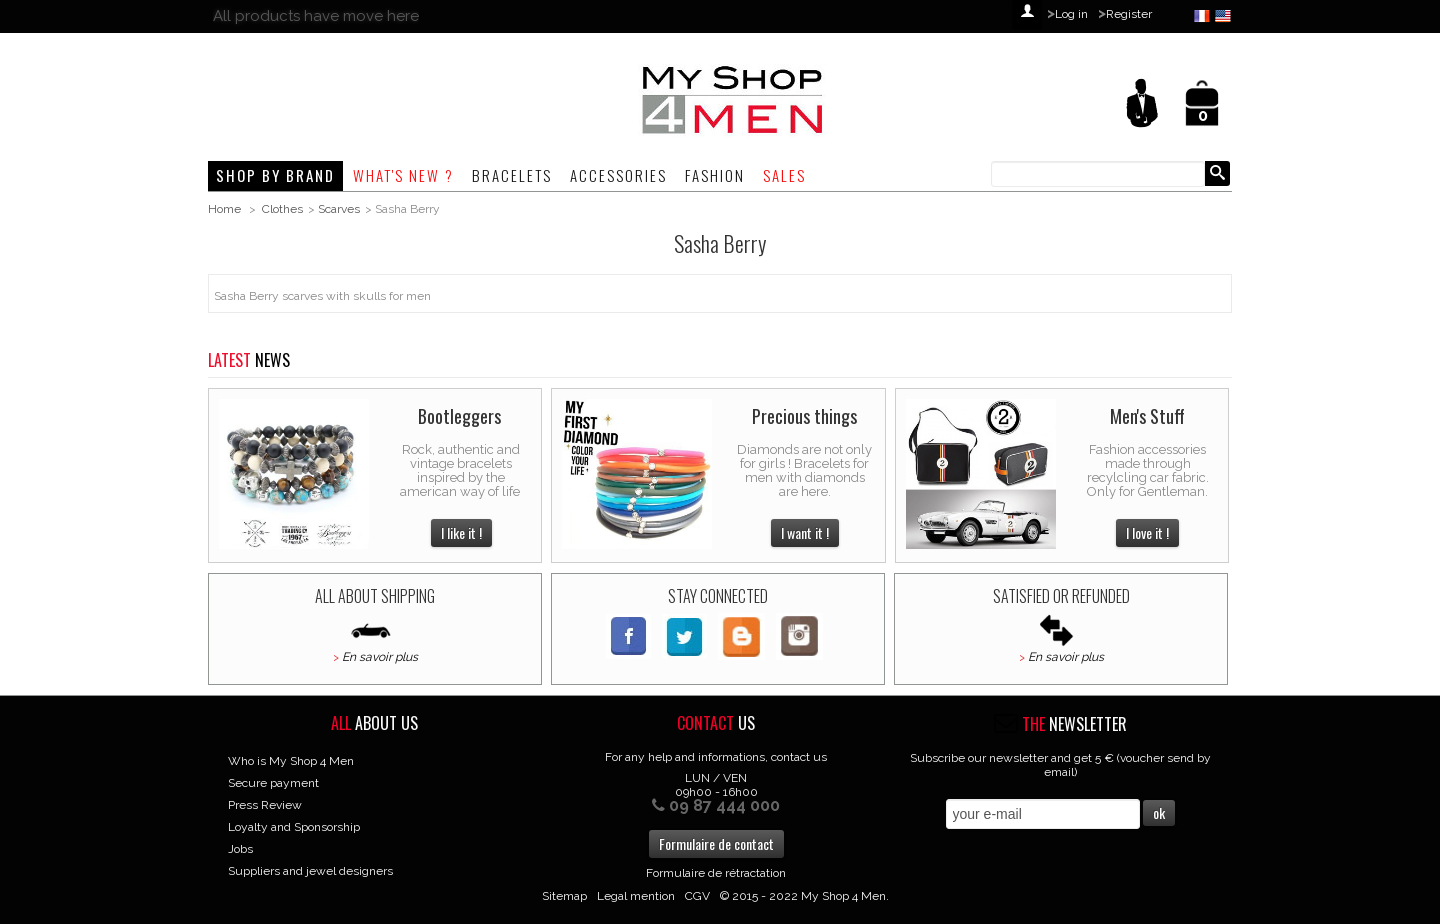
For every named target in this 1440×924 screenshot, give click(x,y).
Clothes (282, 209)
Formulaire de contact (716, 843)
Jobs (240, 849)
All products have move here (316, 16)
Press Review (265, 805)
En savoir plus (380, 657)
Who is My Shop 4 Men (291, 761)
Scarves (339, 209)
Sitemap (564, 896)
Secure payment (273, 783)
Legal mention (636, 896)
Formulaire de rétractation (716, 873)
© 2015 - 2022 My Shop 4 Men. (804, 896)
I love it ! (1147, 532)
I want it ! (805, 532)
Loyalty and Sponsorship (294, 827)
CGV (697, 896)
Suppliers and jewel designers (310, 871)
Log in (1071, 14)
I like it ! (461, 532)
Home (224, 209)
